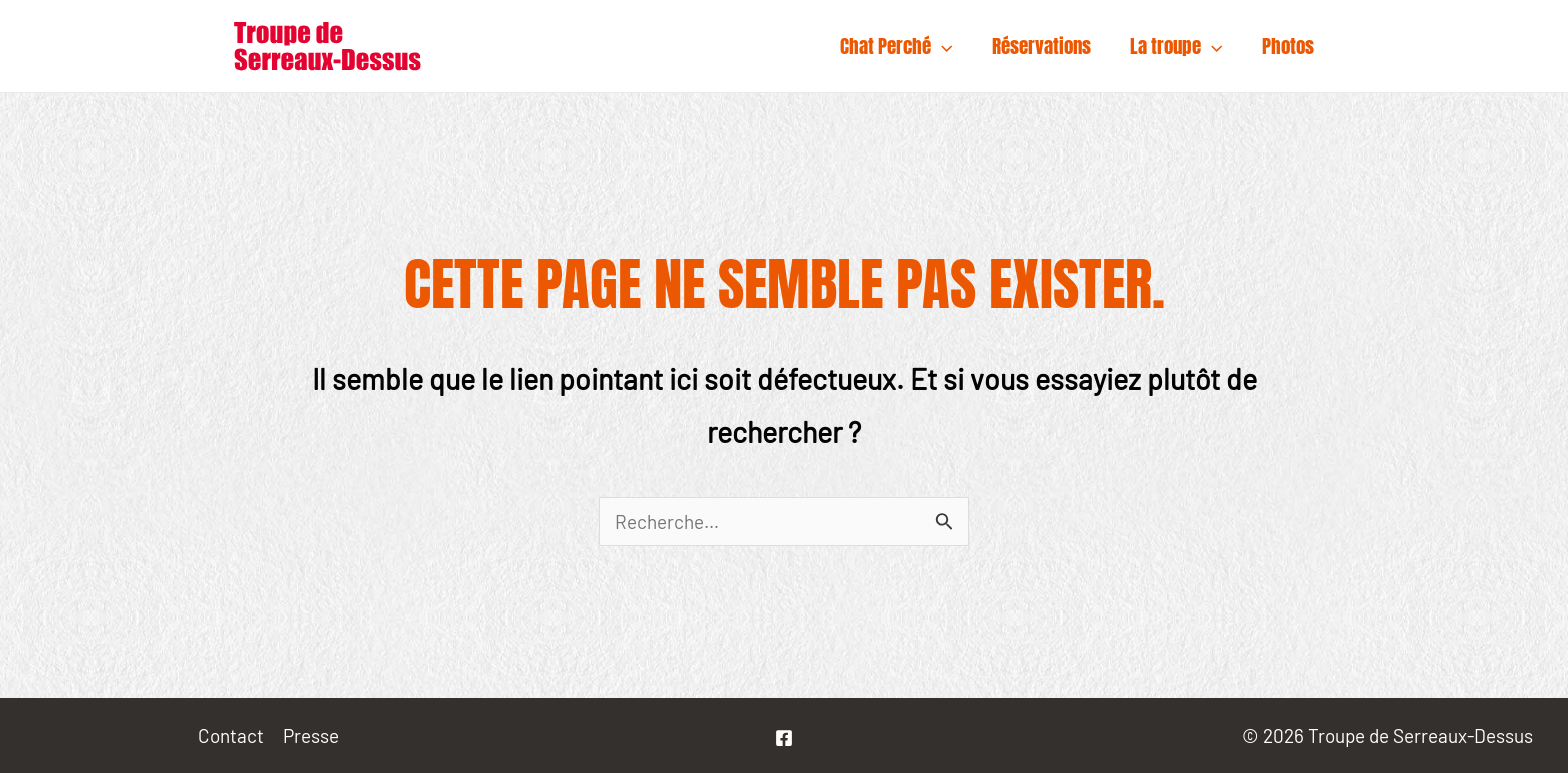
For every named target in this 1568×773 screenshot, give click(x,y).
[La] (784, 738)
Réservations (1045, 46)
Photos (1289, 46)
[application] (946, 46)
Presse (311, 735)
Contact (231, 735)
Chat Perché (901, 46)
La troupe (1179, 46)
